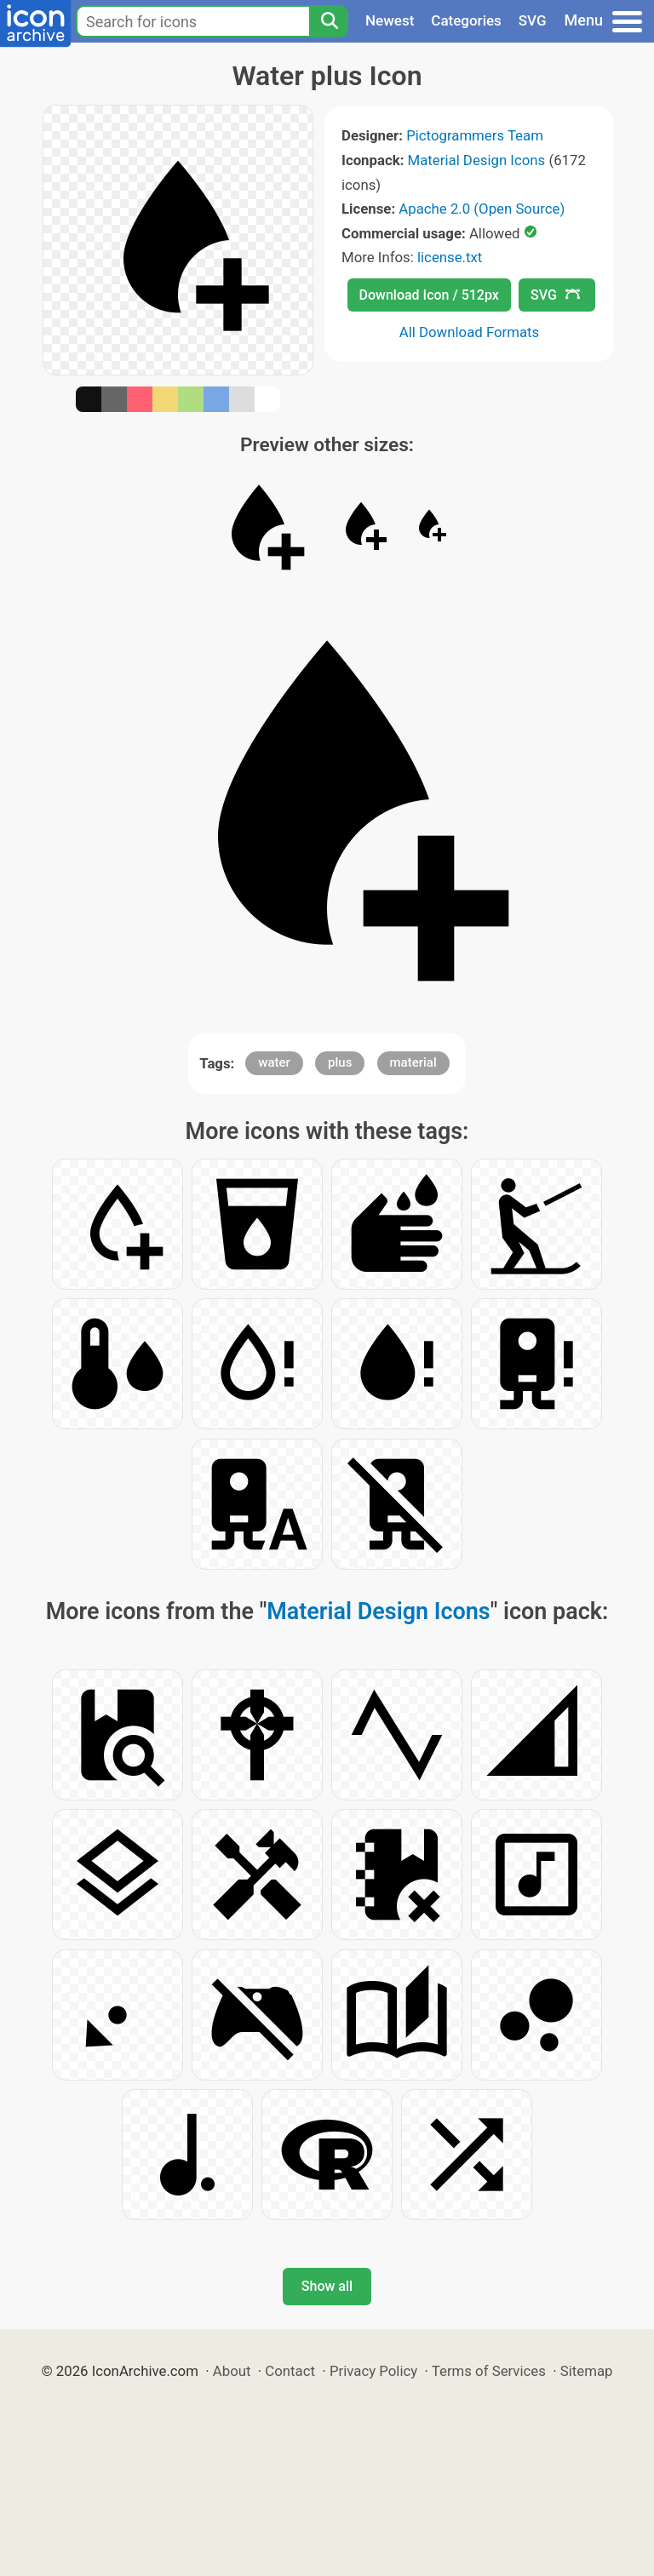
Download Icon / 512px (429, 295)
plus (340, 1062)
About (232, 2370)
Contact (290, 2370)
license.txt (449, 257)
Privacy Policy (373, 2370)
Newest (389, 20)
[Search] (328, 21)
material (413, 1062)
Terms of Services (489, 2370)
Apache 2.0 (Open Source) (482, 208)
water (274, 1062)
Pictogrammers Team (474, 135)
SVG (533, 20)
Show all (327, 2286)
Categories (466, 20)
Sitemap (586, 2370)
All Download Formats (469, 332)
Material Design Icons (477, 160)
